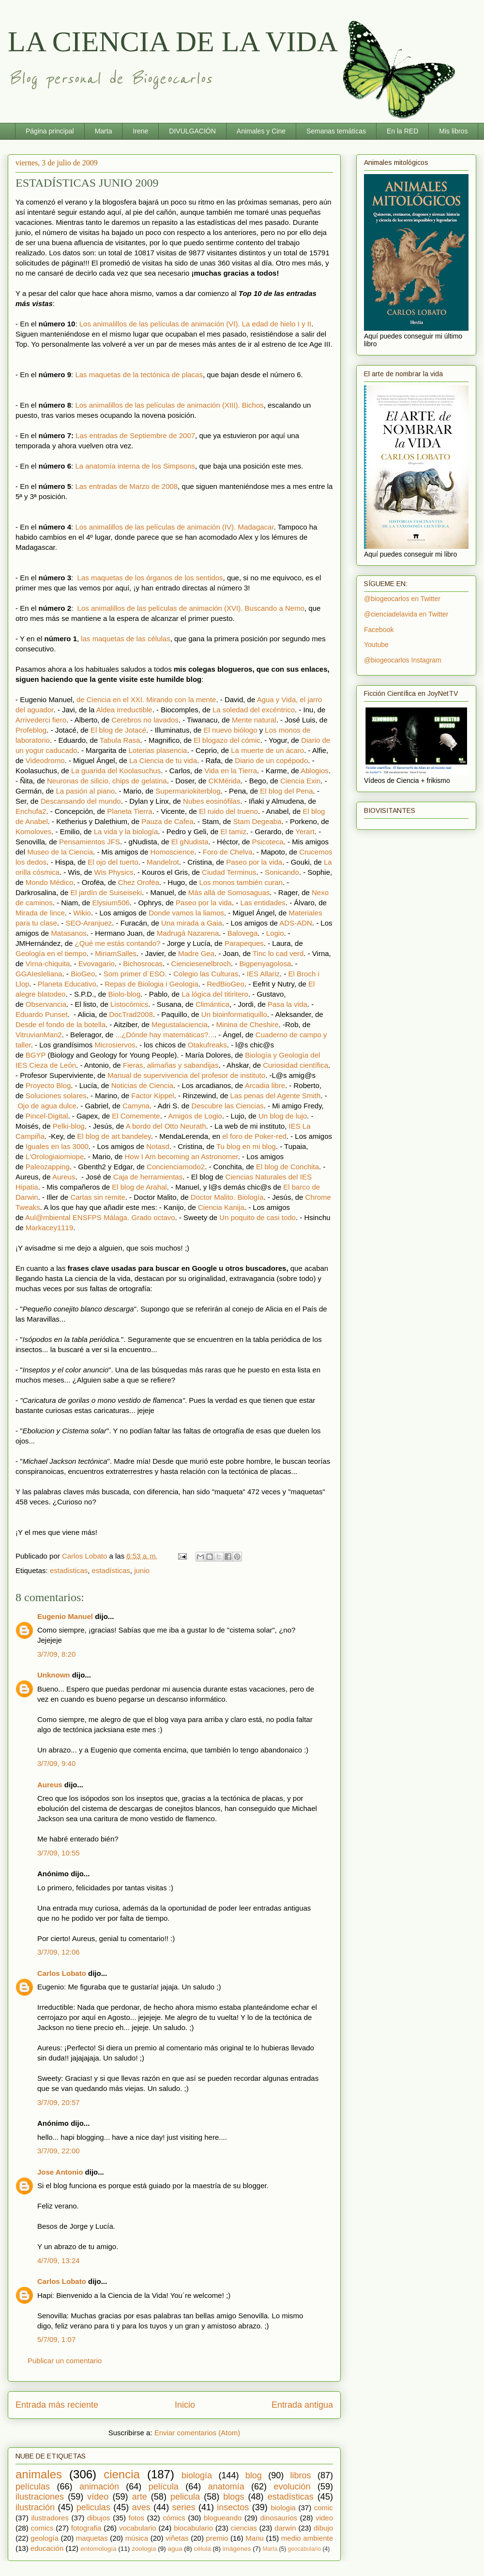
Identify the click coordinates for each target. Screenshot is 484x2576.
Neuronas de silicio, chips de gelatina (107, 781)
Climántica (212, 1004)
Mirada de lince (40, 913)
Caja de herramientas (147, 1177)
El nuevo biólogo (230, 730)
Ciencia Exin (300, 781)
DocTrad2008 (130, 1014)
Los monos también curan (241, 882)
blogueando (223, 2518)
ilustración (35, 2507)
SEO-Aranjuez (88, 923)
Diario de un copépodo (271, 760)
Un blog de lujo (282, 1116)
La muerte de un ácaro (267, 750)
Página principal (50, 131)
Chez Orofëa (138, 882)
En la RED (402, 131)
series (184, 2507)
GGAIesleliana (38, 974)
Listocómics (129, 1004)
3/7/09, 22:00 (58, 2151)
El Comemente (136, 1116)
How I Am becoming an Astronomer (181, 1156)
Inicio (185, 2405)
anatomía (226, 2486)
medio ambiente (307, 2538)
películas (32, 2486)
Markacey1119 (49, 1227)
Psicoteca (268, 842)
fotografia (86, 2528)
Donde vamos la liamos (186, 913)
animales (38, 2474)
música (137, 2538)
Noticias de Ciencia (142, 1085)
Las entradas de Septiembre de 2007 (135, 435)
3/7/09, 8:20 (56, 1654)
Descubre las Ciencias (228, 1106)
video (324, 2518)
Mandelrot (163, 862)
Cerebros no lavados (144, 720)
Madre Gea (196, 953)
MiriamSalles (115, 953)
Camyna (136, 1106)
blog (253, 2475)
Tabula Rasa (120, 740)
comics (42, 2528)
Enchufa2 (30, 811)
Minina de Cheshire (247, 1024)
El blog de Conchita (287, 1167)
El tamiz (233, 831)
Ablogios (315, 770)
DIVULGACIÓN (192, 131)
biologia (283, 2507)
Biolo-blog (124, 994)
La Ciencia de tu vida (163, 760)
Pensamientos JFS (89, 842)
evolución (292, 2486)
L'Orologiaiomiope (55, 1156)
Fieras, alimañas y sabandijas (171, 1065)
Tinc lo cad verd (278, 953)
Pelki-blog (69, 1126)
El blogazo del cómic (227, 740)
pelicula (185, 2497)
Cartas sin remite (97, 1197)
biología (197, 2475)
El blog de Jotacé (118, 730)
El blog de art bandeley (114, 1136)
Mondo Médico (49, 882)
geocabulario (304, 2549)
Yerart (304, 831)
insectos (233, 2507)
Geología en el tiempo (51, 953)
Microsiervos (114, 1045)
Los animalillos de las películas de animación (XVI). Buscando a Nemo (190, 608)
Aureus (64, 1177)
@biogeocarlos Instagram (402, 660)
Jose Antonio (60, 2172)
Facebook (378, 629)
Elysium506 (111, 902)
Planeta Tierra (129, 811)
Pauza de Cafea (167, 821)
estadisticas (69, 1570)
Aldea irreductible (124, 710)
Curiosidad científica (295, 1065)
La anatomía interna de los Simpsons (135, 466)
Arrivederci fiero (40, 720)
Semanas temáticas (336, 131)
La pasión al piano (85, 791)
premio (217, 2538)
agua (174, 2548)
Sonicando (282, 872)
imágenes (237, 2548)
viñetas (177, 2538)
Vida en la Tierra (230, 770)
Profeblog (30, 730)
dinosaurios (278, 2518)
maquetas (92, 2538)
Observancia (46, 1004)
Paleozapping (48, 1167)
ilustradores (50, 2518)
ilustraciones (39, 2497)
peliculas (93, 2507)
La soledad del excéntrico (253, 710)
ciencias (244, 2528)
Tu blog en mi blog (246, 1146)
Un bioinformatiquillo (234, 1014)
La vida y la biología (126, 831)
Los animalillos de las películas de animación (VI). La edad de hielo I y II (195, 324)
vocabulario (137, 2528)
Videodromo (45, 760)
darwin (285, 2528)
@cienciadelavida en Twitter (406, 614)
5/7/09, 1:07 (56, 2339)
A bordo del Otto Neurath (166, 1126)
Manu (254, 2538)
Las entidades (262, 902)
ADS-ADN (295, 923)
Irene (140, 131)
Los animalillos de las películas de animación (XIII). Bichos (169, 405)
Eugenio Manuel (65, 1616)
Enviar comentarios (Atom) (197, 2433)
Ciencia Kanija (221, 1207)
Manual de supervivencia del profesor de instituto (186, 1075)
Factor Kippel (152, 1095)
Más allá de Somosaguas (229, 892)
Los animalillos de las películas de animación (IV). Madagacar (174, 527)
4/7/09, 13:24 (58, 2260)
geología (44, 2538)
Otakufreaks (207, 1045)
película (164, 2486)
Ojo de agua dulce (46, 1106)
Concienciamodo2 (176, 1167)
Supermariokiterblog (187, 791)
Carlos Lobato (61, 1973)
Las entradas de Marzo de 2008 (126, 486)
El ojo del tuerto (113, 862)
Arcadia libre (265, 1085)
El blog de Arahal (139, 1187)
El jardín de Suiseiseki (106, 892)
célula (202, 2548)
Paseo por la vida (254, 862)
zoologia (144, 2548)
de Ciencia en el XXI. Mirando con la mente (146, 699)
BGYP (35, 1055)
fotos (137, 2518)
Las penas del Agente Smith (275, 1095)
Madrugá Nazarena (188, 933)
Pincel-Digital (47, 1116)
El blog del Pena (286, 791)
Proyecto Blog (48, 1085)
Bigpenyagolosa (265, 963)
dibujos (98, 2518)
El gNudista (190, 842)
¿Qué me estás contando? (118, 943)
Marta (103, 131)
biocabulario (193, 2528)
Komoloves (33, 831)
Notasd (157, 1146)
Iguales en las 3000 (57, 1146)
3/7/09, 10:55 (58, 1853)
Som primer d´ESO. (135, 974)
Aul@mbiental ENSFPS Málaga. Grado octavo (100, 1217)
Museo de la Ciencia (60, 852)
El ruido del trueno (228, 811)
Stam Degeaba (257, 821)
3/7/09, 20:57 (58, 2102)
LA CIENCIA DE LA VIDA (173, 42)
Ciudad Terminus (229, 872)
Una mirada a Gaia (191, 923)
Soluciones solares (56, 1095)
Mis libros (453, 131)
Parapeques (244, 943)
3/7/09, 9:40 (56, 1763)
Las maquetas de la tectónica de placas (139, 374)
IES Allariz (263, 974)
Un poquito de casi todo (257, 1217)
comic (323, 2507)
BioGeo (83, 974)
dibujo (323, 2528)
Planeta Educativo (67, 984)
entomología (98, 2548)
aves (141, 2507)
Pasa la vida (287, 1004)
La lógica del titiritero (215, 994)
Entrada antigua (302, 2405)
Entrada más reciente (56, 2405)
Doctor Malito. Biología (227, 1197)
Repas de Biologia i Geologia (151, 984)
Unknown (53, 1675)
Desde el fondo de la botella (60, 1024)
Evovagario (96, 963)
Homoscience (172, 852)
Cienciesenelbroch (201, 963)
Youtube (376, 644)
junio (142, 1570)
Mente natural (254, 720)
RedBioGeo (225, 984)
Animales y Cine (261, 131)
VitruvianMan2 (38, 1034)
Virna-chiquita (48, 963)
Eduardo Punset (41, 1014)
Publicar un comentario (65, 2360)
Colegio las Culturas (205, 974)
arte (139, 2497)
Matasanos (68, 933)
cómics (174, 2518)
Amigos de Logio (195, 1116)
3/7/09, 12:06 (58, 1952)
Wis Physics (114, 872)
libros (300, 2475)
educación (46, 2548)
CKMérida (225, 781)
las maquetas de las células (125, 638)
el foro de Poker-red (254, 1136)
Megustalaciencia (179, 1024)
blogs (233, 2497)
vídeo (97, 2497)
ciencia (122, 2474)
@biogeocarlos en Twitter (402, 599)
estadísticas (111, 1570)
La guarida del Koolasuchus (116, 770)
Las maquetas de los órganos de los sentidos (150, 578)
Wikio (82, 913)
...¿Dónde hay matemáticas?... (165, 1034)
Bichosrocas (143, 963)
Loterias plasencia (157, 750)
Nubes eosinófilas (211, 801)
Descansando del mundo (81, 801)
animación (99, 2486)
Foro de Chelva (228, 852)
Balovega (242, 933)
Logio (275, 933)
